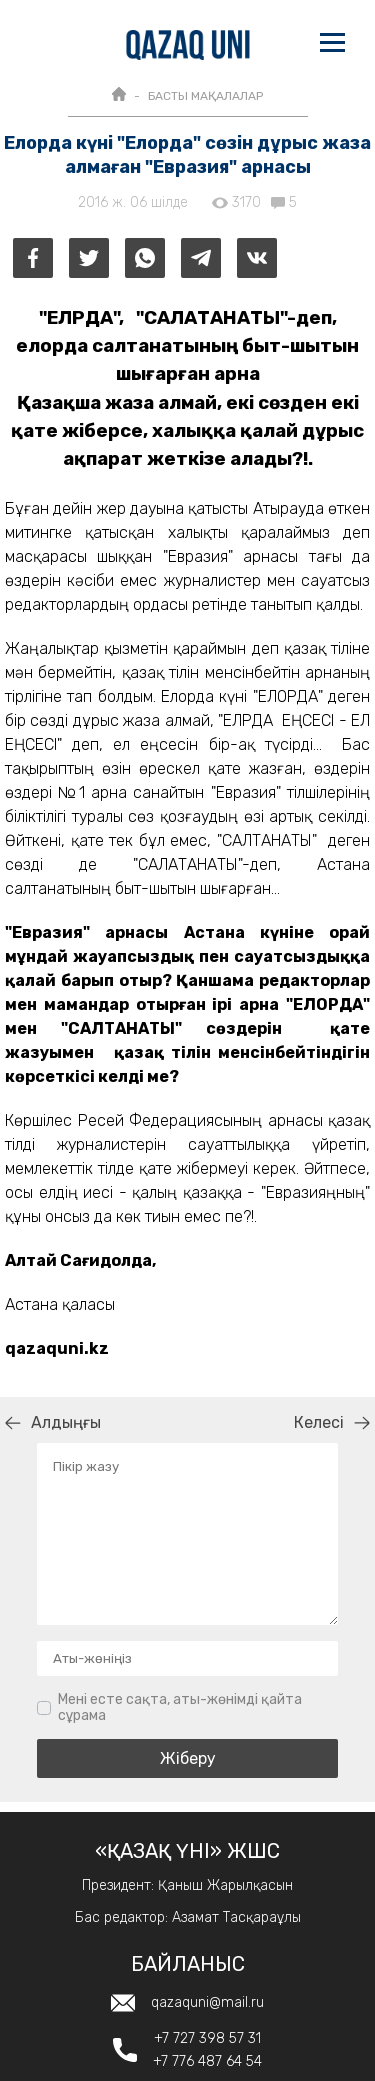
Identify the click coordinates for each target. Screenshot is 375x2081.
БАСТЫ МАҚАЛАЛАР (205, 96)
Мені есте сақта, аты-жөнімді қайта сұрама (180, 1707)
